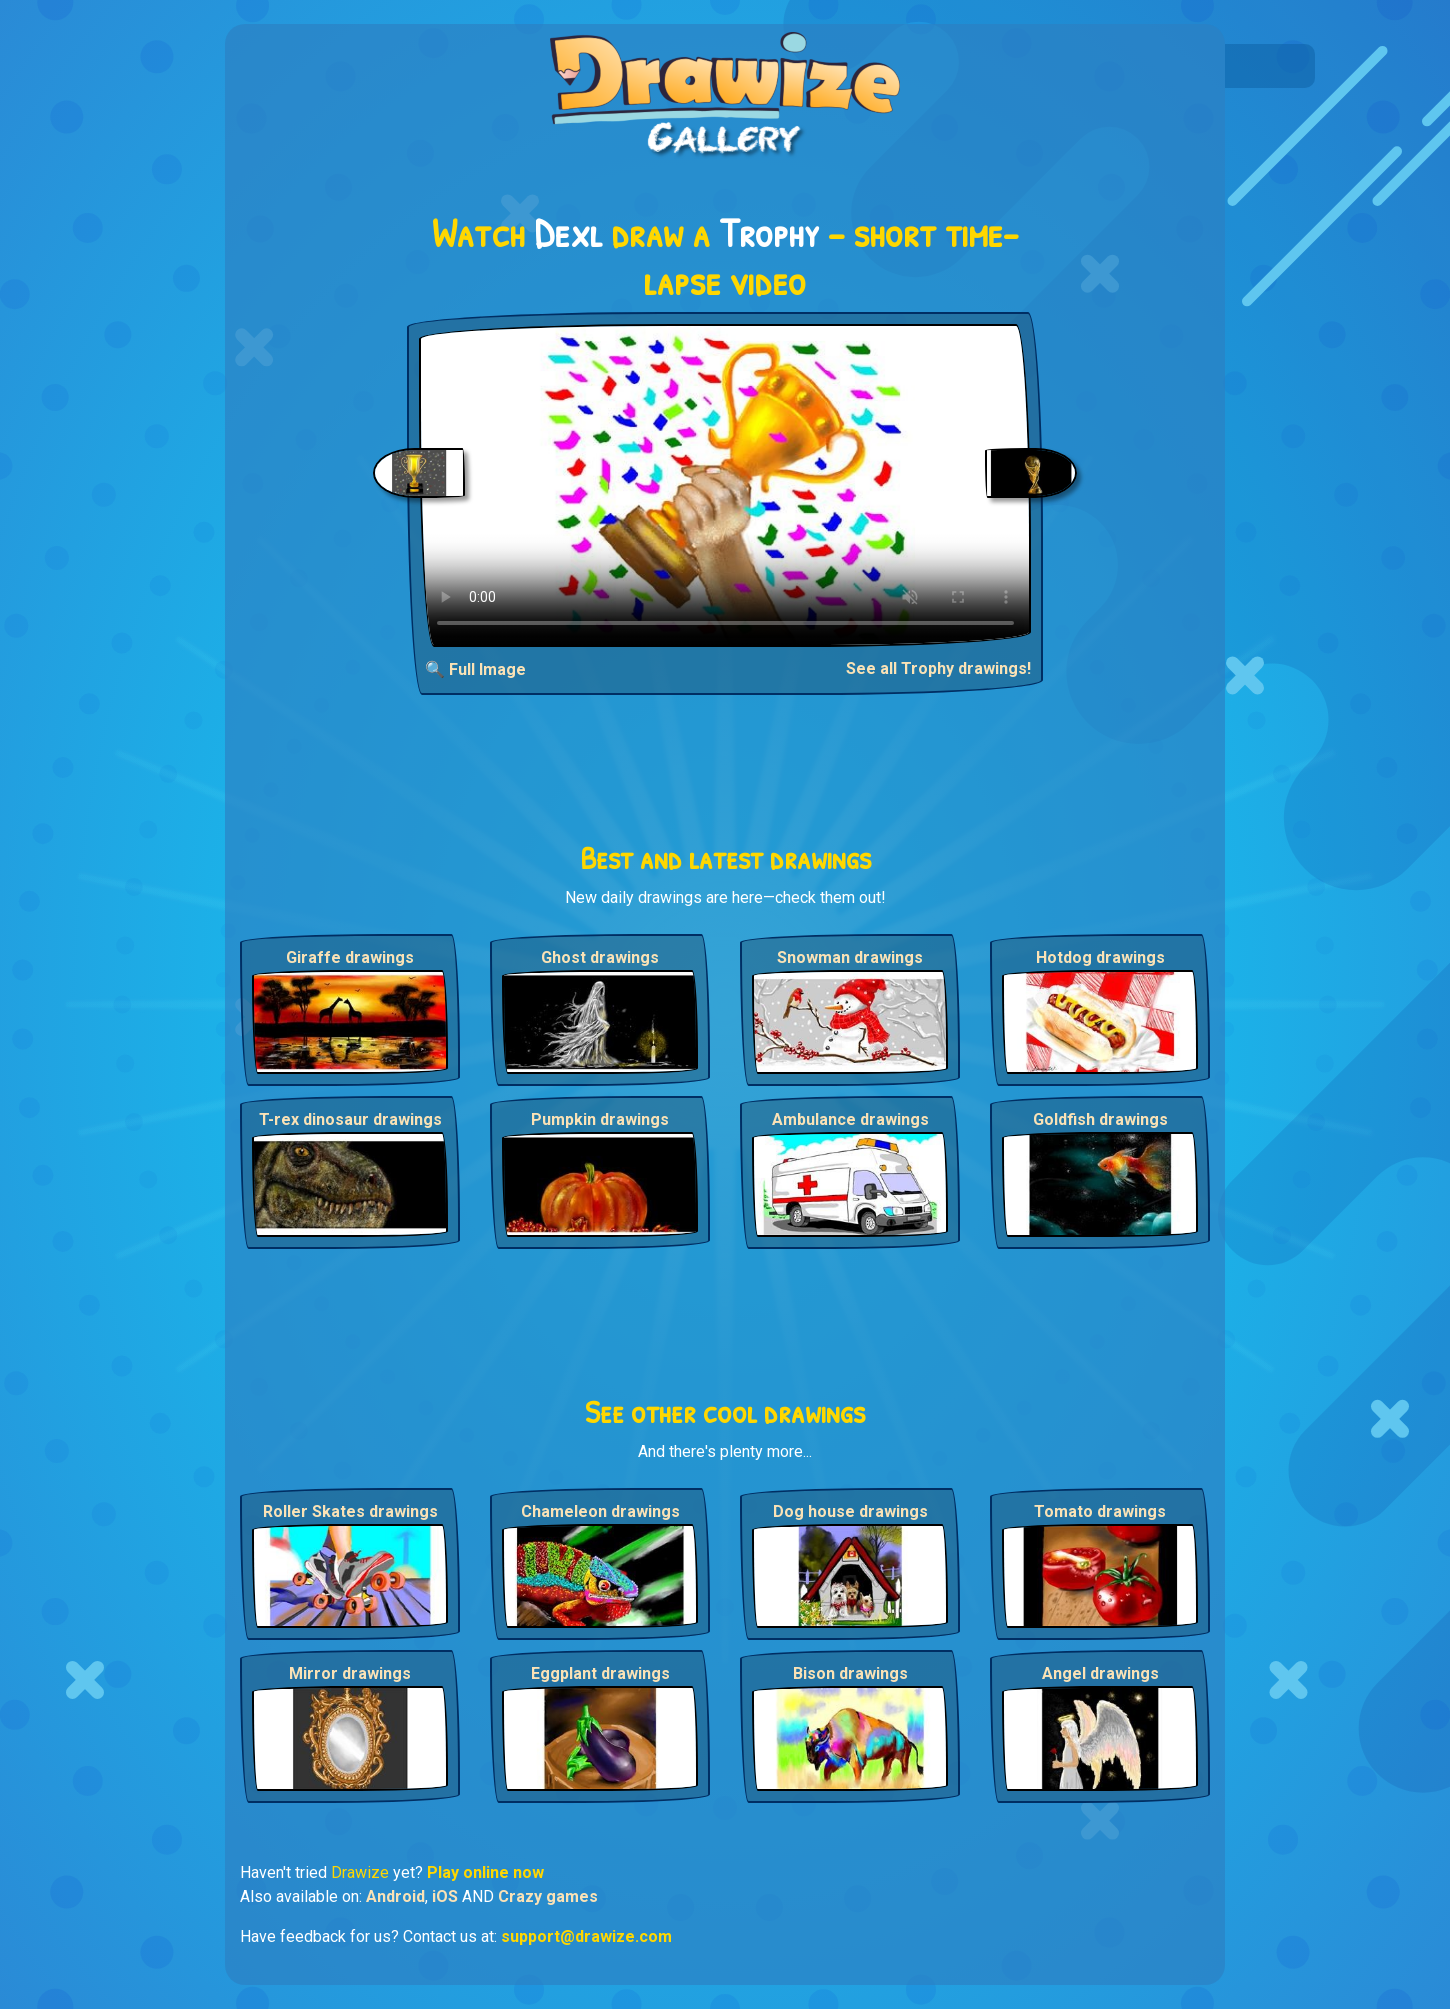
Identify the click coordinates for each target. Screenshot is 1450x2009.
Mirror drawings (350, 1673)
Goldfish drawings (1100, 1119)
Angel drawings (1100, 1673)
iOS (445, 1896)
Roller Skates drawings (350, 1511)
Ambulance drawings (850, 1119)
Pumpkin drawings (600, 1119)
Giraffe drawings (350, 957)
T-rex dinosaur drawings (350, 1119)
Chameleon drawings (600, 1511)
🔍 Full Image (475, 669)
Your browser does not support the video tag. (725, 485)
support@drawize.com (586, 1936)
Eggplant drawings (600, 1673)
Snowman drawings (850, 957)
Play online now (485, 1872)
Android (395, 1896)
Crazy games (548, 1896)
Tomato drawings (1100, 1511)
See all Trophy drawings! (938, 668)
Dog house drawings (850, 1511)
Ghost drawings (600, 957)
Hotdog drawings (1100, 957)
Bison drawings (850, 1673)
